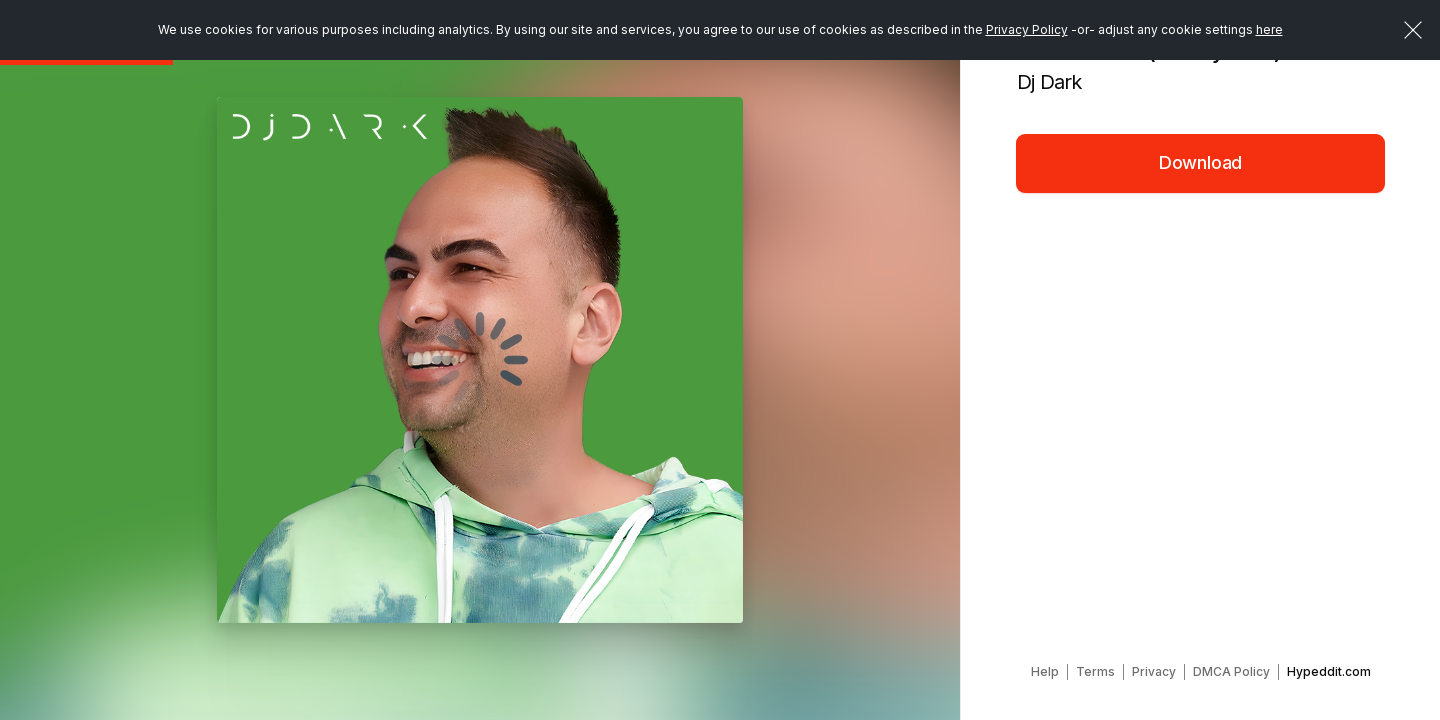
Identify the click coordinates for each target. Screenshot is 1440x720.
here (1269, 29)
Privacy (1154, 671)
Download (1201, 162)
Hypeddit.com (1329, 671)
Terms (1095, 671)
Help (1045, 671)
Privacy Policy (1027, 29)
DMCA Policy (1231, 671)
